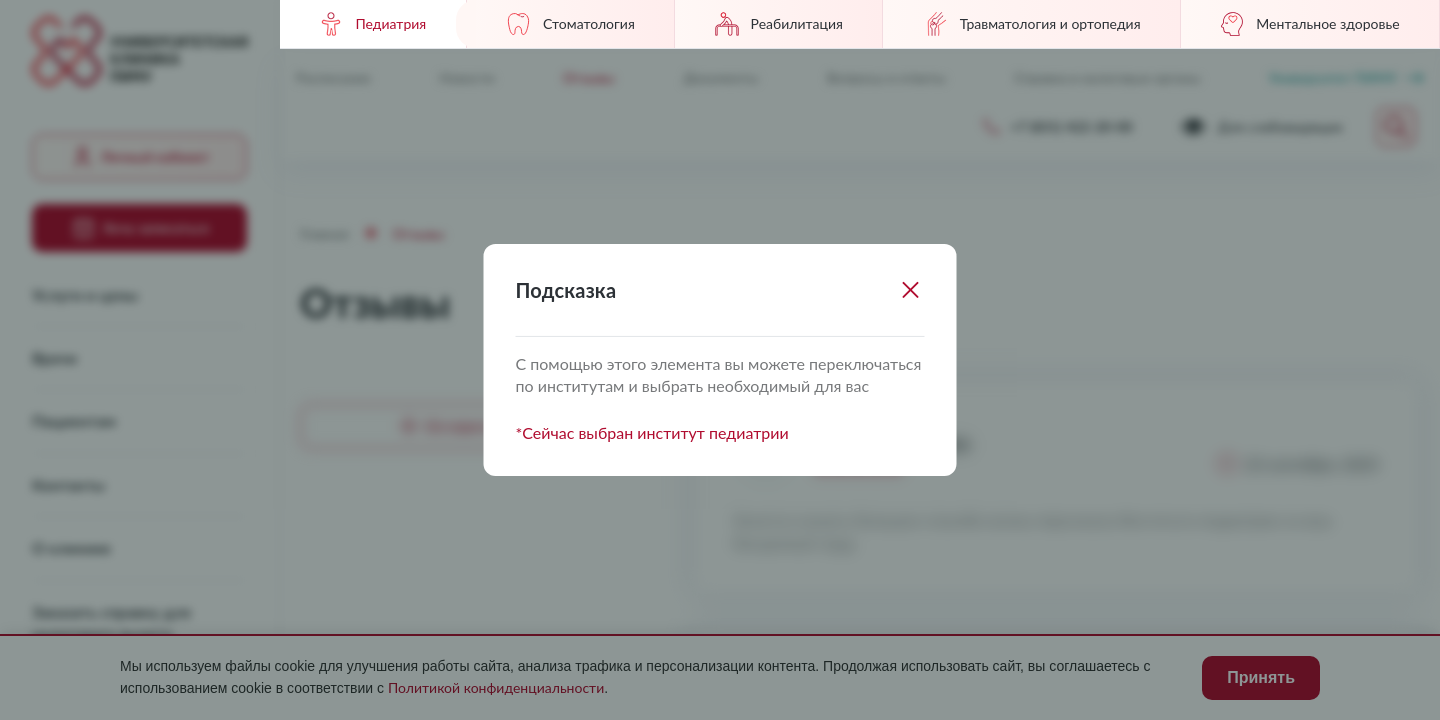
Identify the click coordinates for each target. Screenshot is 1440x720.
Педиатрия (372, 24)
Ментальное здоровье (1309, 24)
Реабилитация (779, 24)
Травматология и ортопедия (1032, 24)
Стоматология (570, 24)
